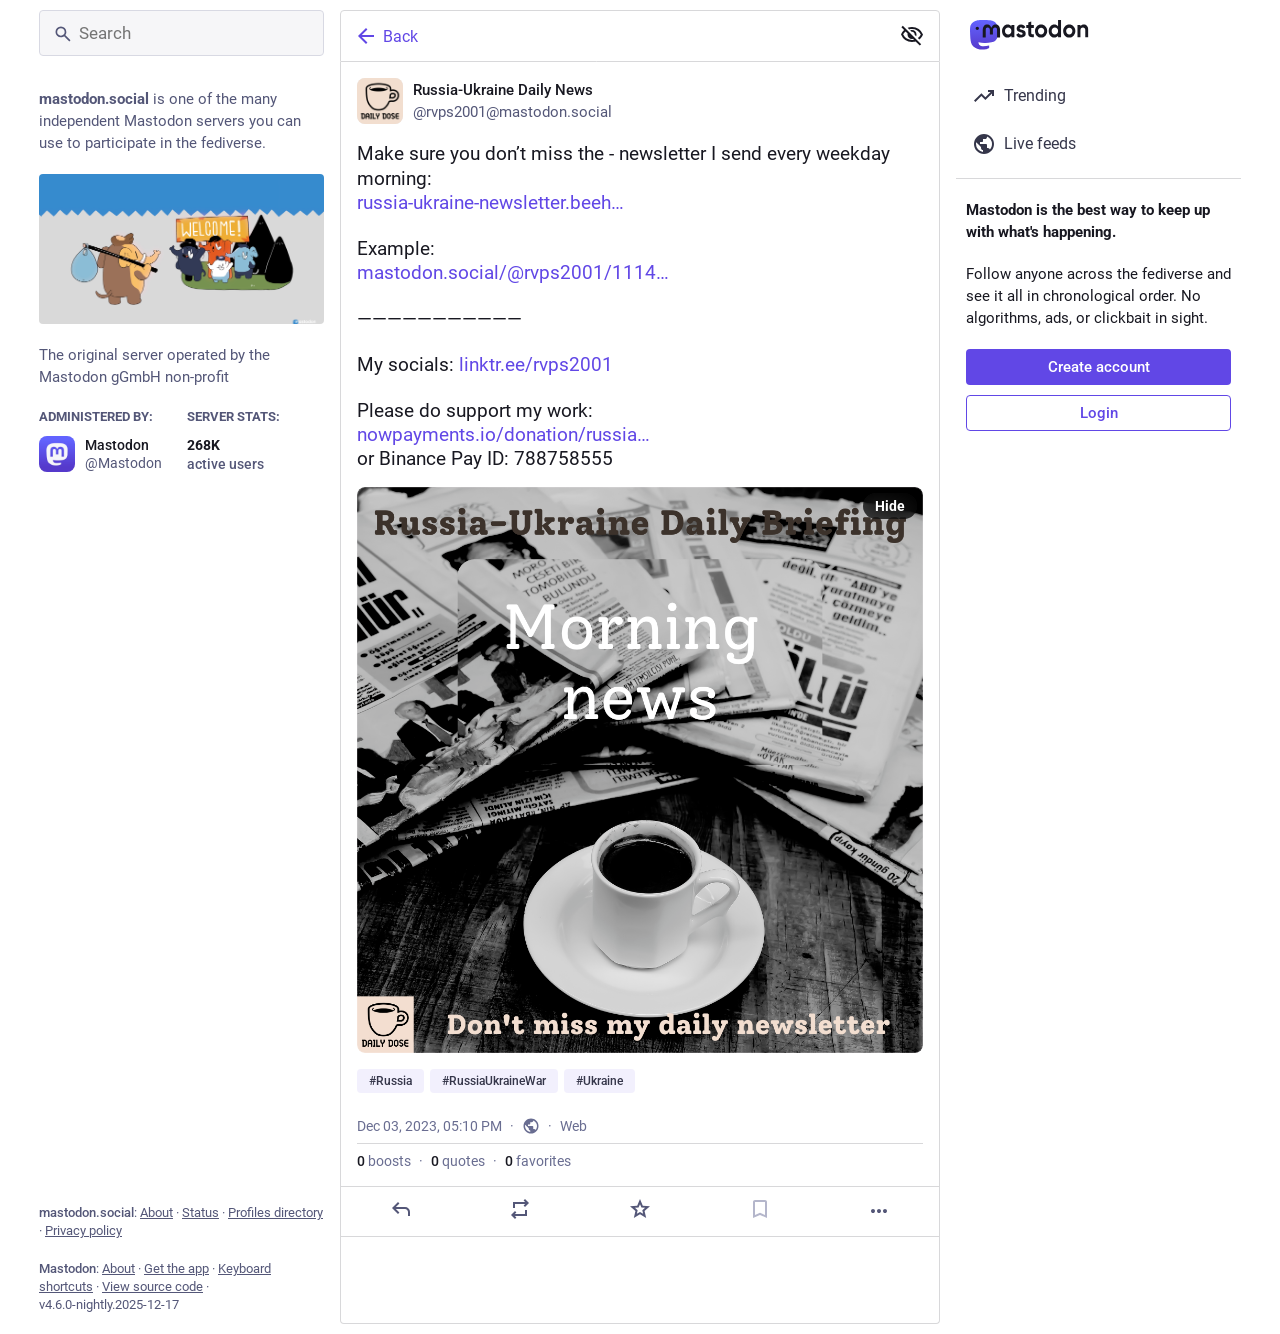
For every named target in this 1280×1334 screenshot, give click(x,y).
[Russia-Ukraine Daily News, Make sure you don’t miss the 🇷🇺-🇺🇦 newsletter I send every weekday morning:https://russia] (640, 649)
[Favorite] (640, 1209)
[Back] (613, 36)
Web (573, 1126)
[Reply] (401, 1209)
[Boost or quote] (520, 1209)
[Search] (181, 33)
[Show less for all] (912, 35)
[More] (879, 1211)
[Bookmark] (760, 1209)
